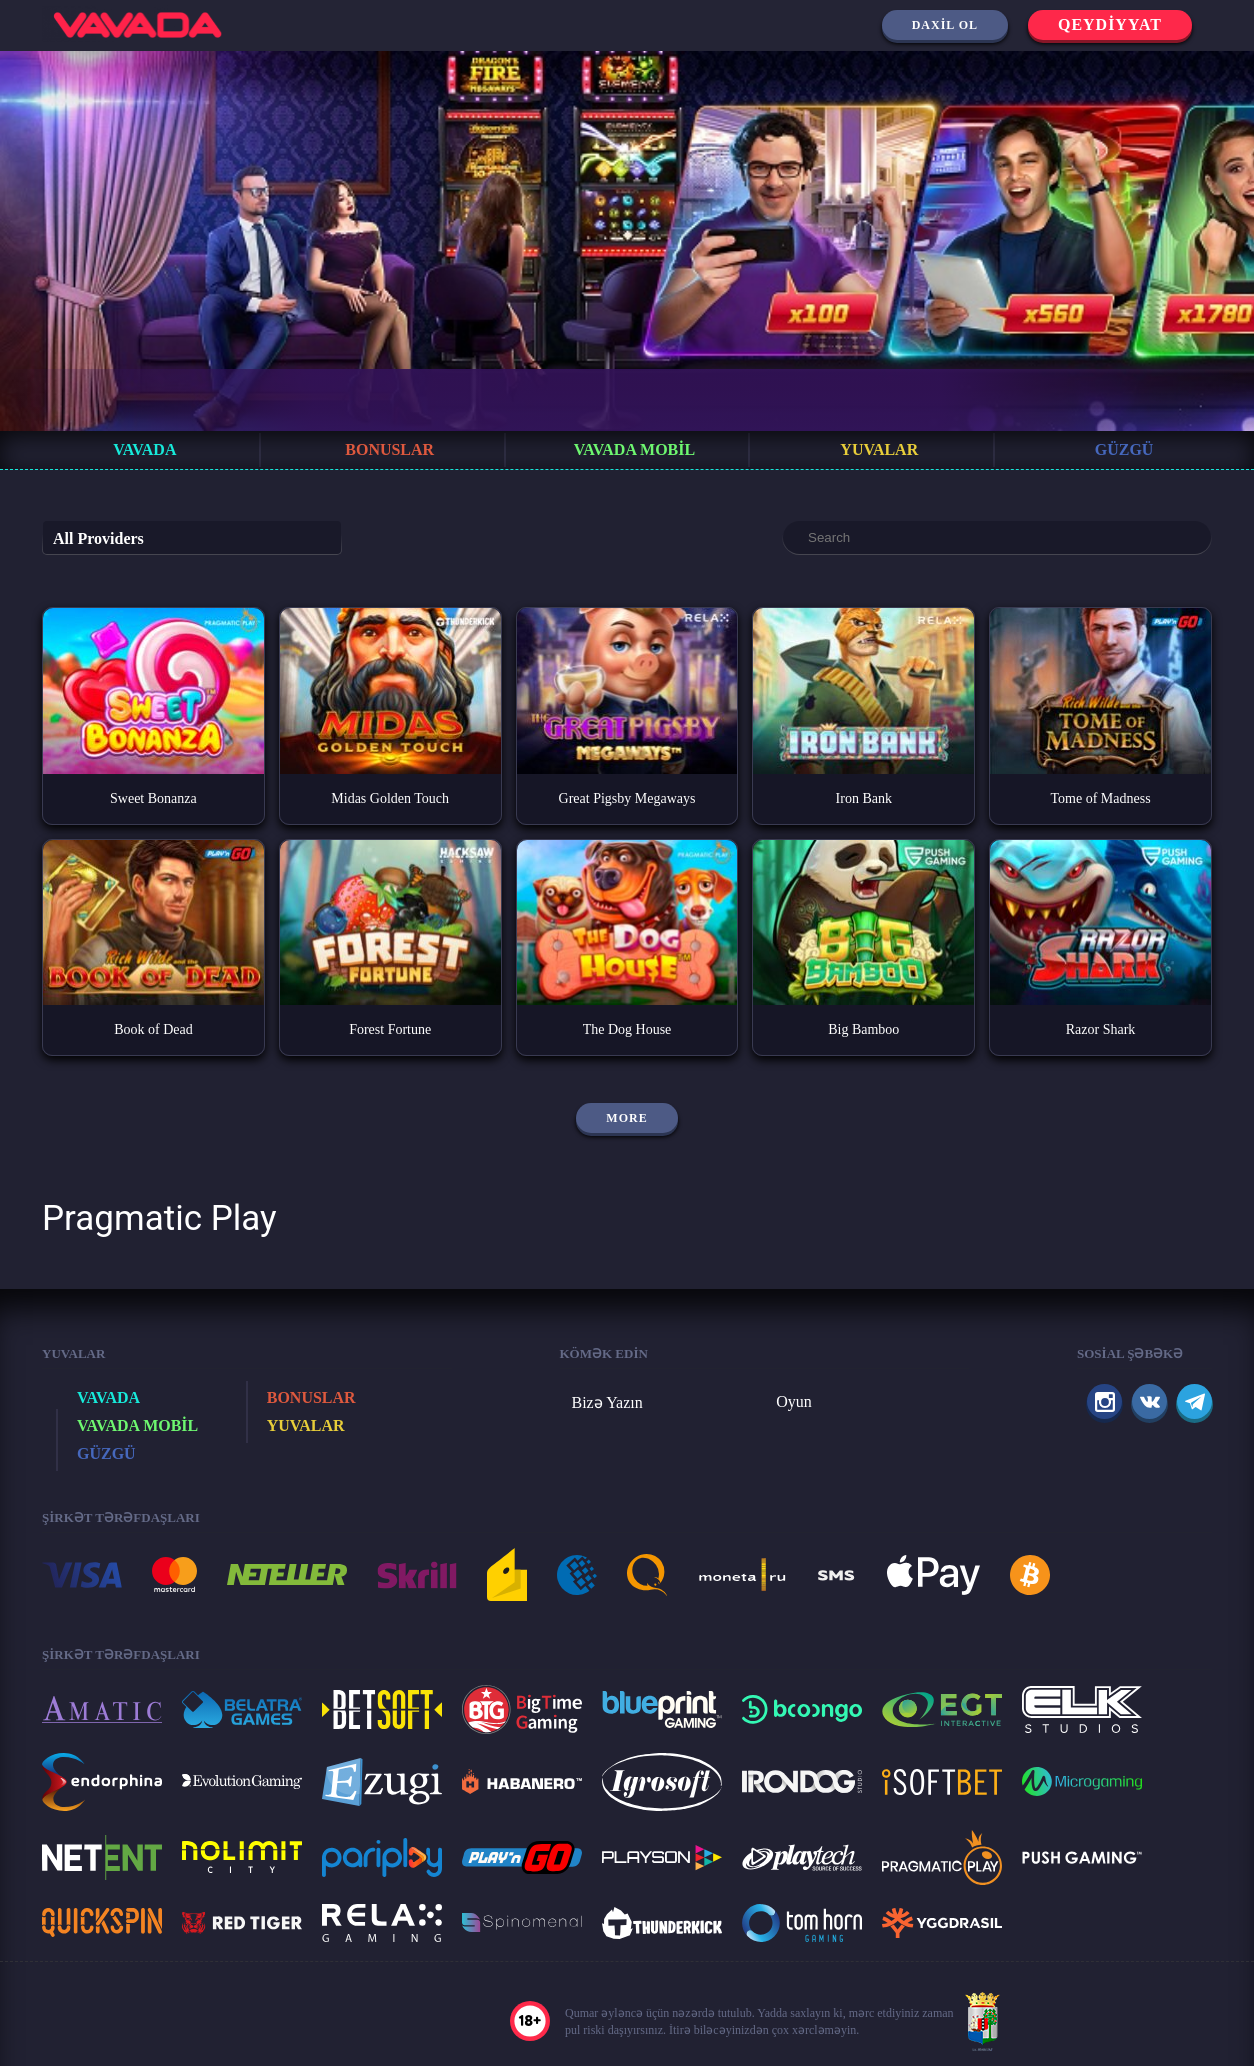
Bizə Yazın (607, 1402)
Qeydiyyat (1110, 24)
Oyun (794, 1401)
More (626, 1118)
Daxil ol (945, 25)
